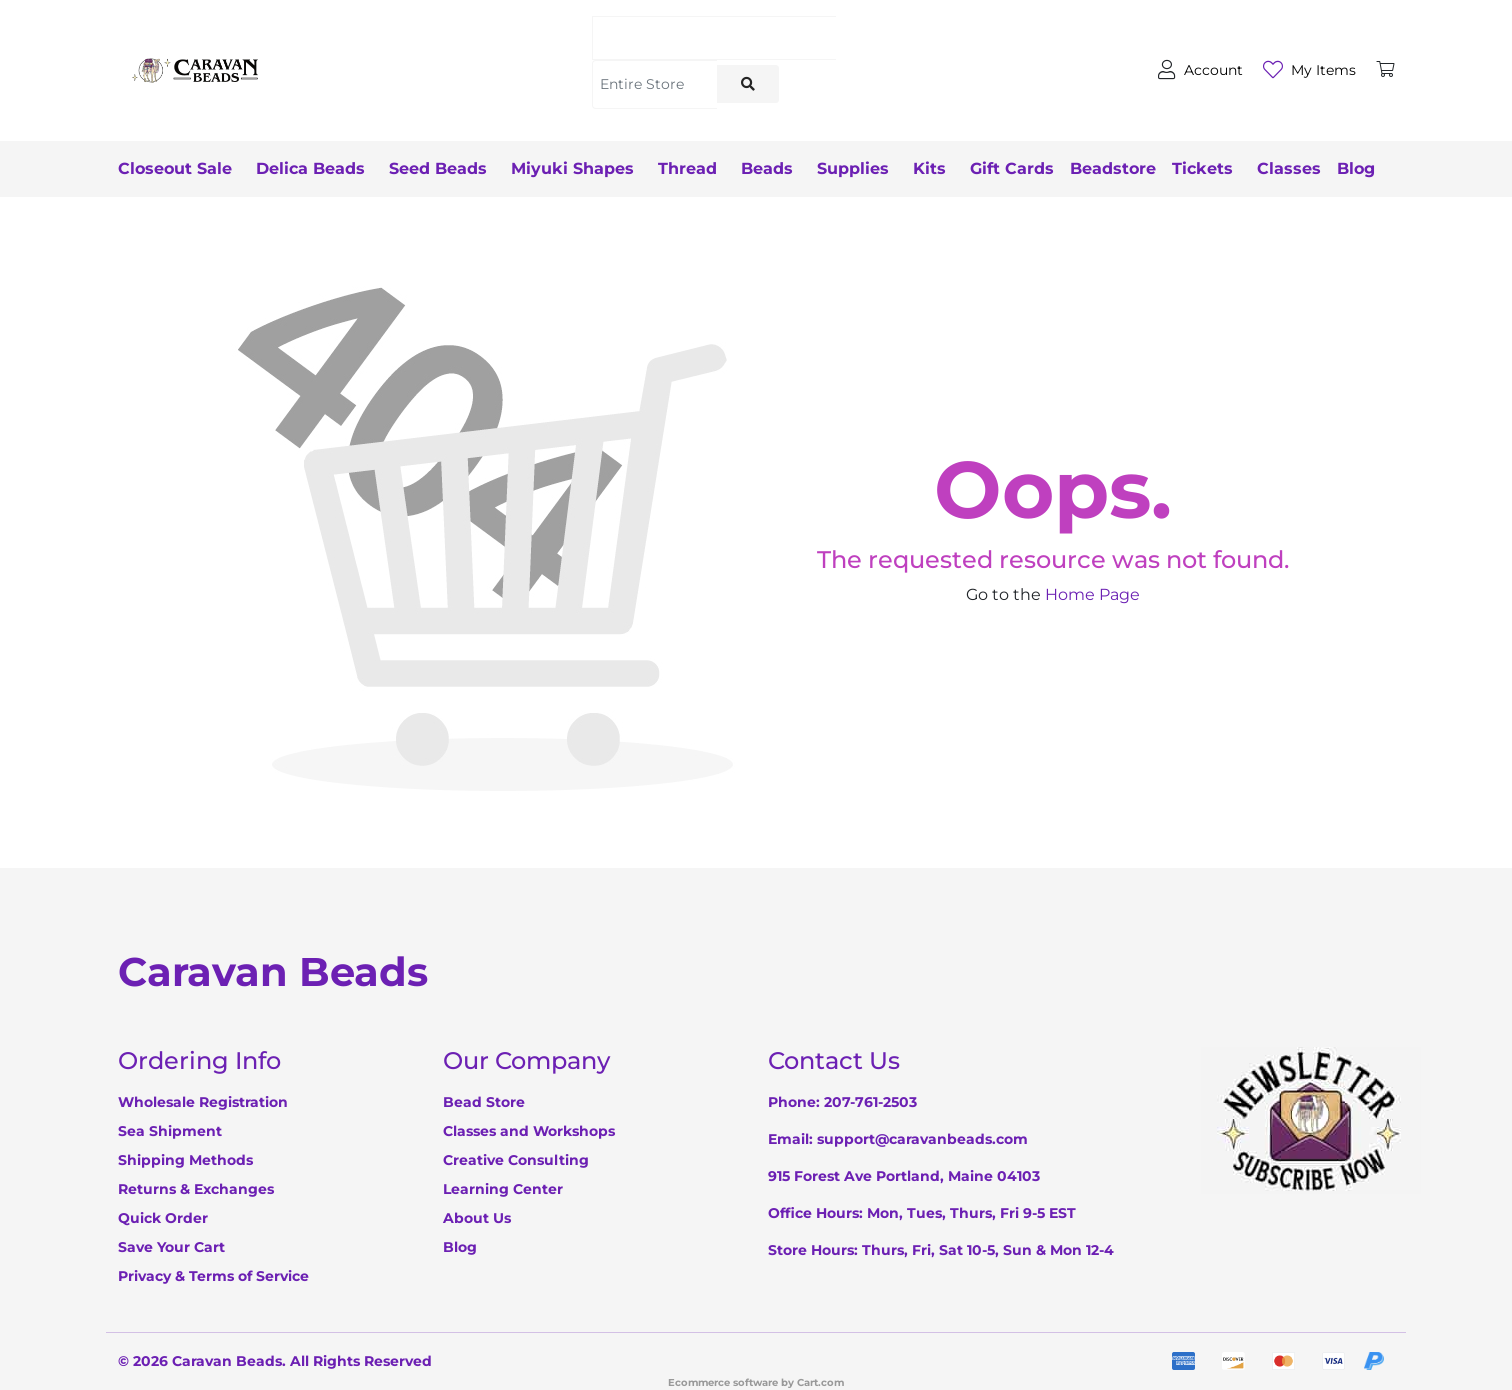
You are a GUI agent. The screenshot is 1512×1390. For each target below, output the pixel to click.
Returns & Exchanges (196, 1189)
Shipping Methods (185, 1160)
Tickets (1202, 168)
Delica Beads (310, 168)
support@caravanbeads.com (922, 1139)
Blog (1356, 168)
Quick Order (163, 1218)
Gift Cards (1012, 168)
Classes (1289, 168)
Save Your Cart (171, 1247)
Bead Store (484, 1102)
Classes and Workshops (529, 1131)
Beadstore (1113, 168)
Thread (687, 168)
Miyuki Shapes (572, 168)
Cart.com (820, 1382)
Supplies (853, 168)
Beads (767, 168)
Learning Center (503, 1189)
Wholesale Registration (203, 1102)
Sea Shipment (170, 1131)
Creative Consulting (516, 1160)
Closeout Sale (175, 168)
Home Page (1092, 594)
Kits (929, 168)
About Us (477, 1218)
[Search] (714, 38)
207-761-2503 (870, 1102)
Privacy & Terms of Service (213, 1276)
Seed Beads (438, 168)
